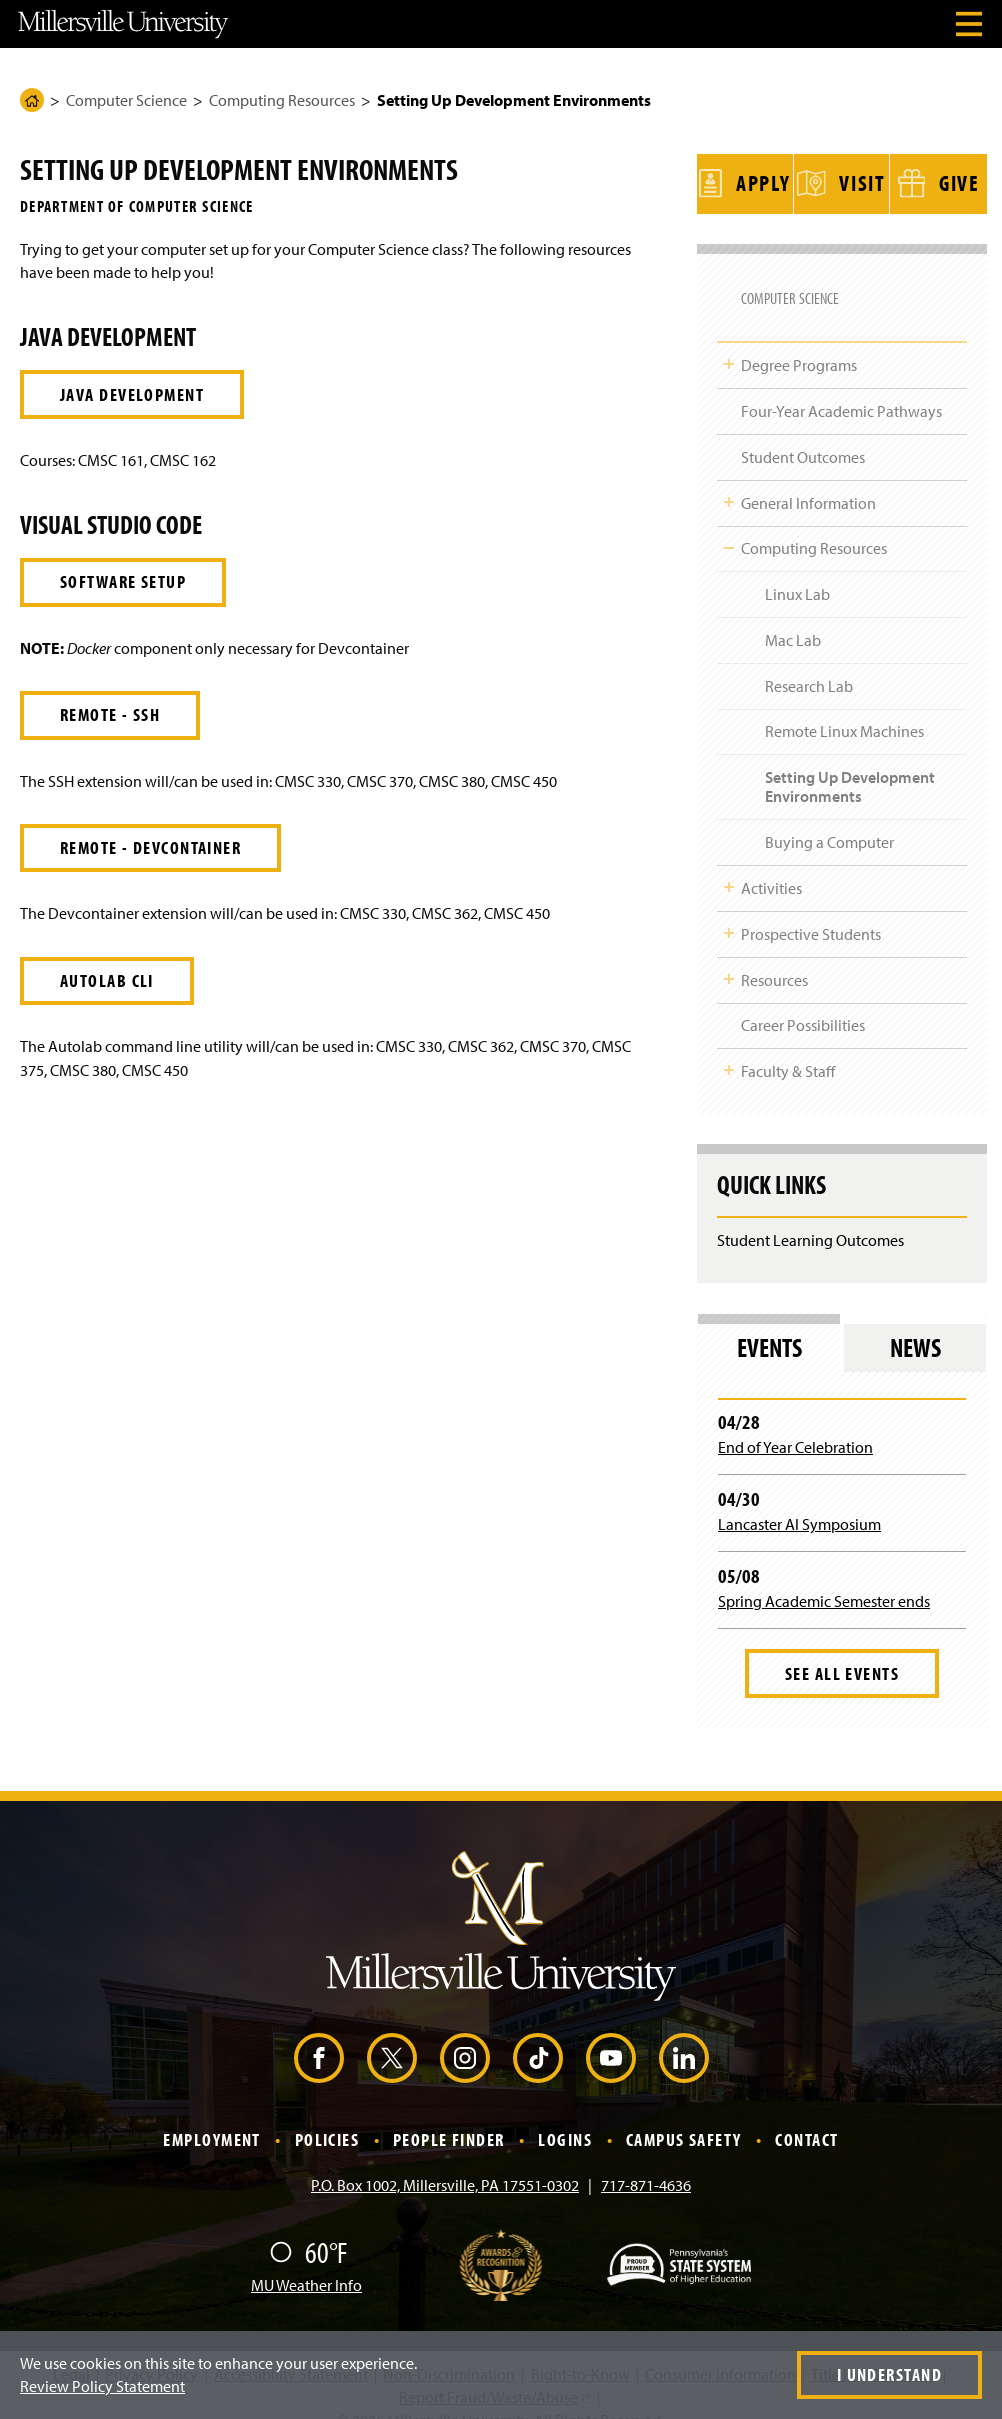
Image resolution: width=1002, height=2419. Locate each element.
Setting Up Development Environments (850, 761)
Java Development (132, 394)
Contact (806, 2114)
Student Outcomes (803, 431)
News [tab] (915, 1321)
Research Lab (809, 660)
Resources (774, 954)
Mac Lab (793, 614)
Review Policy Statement (102, 2386)
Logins (565, 2114)
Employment (211, 2114)
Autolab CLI (107, 980)
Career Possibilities (803, 1000)
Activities (771, 863)
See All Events (842, 1647)
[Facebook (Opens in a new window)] (319, 2033)
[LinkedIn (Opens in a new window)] (684, 2033)
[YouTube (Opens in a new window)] (611, 2033)
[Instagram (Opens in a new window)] (465, 2033)
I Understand (889, 2374)
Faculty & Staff (788, 1046)
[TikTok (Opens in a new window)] (538, 2033)
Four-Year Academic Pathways (841, 386)
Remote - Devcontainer (150, 847)
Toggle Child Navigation (729, 339)
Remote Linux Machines (844, 706)
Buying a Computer (829, 817)
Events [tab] (769, 1321)
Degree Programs (799, 340)
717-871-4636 (646, 2159)
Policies (327, 2114)
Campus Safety (684, 2114)
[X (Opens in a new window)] (392, 2033)
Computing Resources (282, 100)
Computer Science (126, 100)
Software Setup (123, 581)
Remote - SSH (110, 714)
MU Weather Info (306, 2259)
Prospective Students (811, 908)
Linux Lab (797, 569)
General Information (808, 477)
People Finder (449, 2114)
